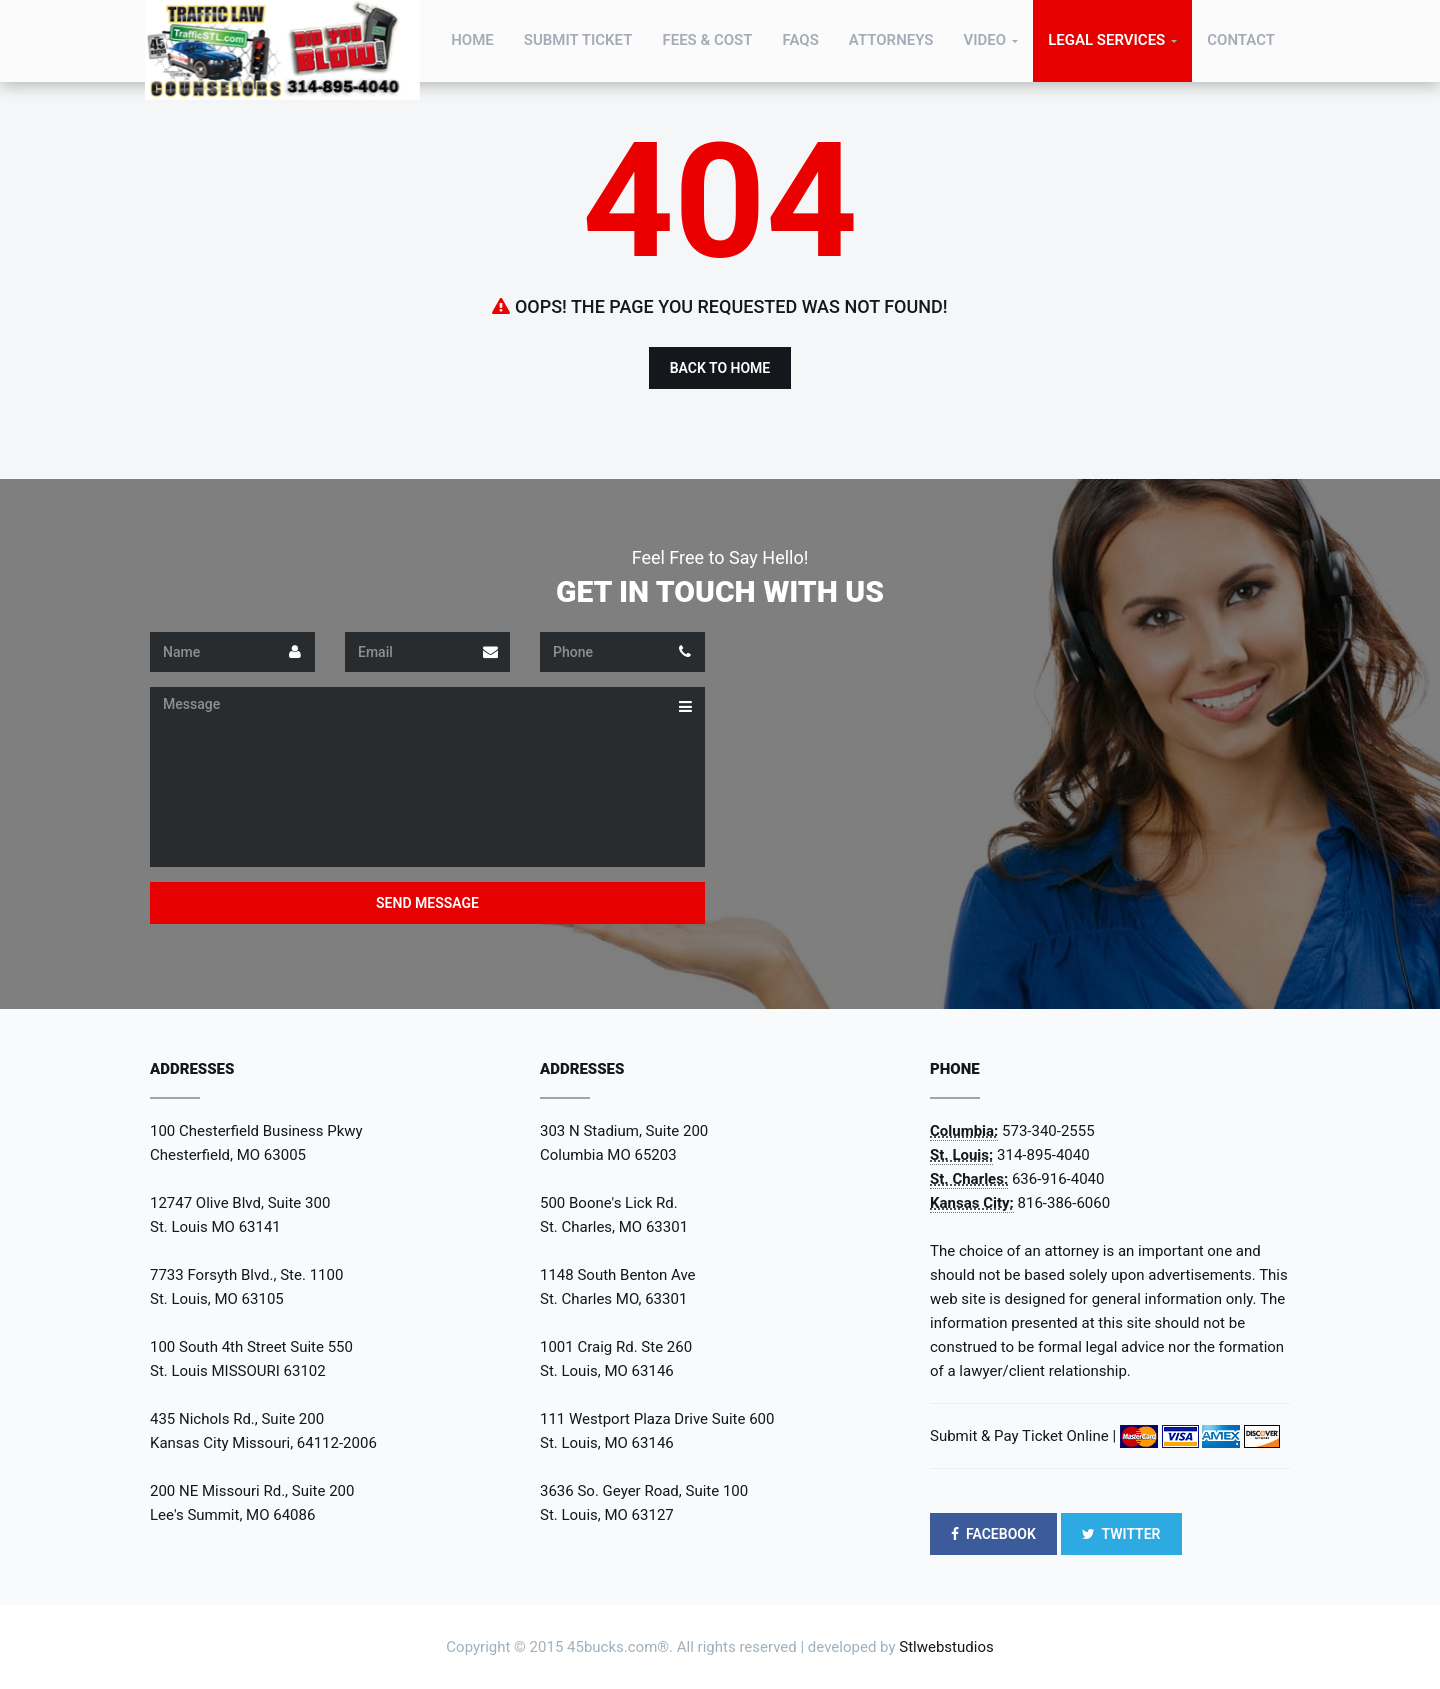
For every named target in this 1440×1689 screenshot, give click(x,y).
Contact (1241, 40)
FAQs (801, 40)
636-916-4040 (1058, 1179)
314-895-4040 (1043, 1155)
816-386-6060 (1064, 1203)
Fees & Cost (707, 40)
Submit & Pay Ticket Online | (1023, 1436)
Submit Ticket (578, 40)
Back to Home (720, 368)
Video (984, 40)
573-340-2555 (1048, 1131)
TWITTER (1121, 1534)
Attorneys (891, 40)
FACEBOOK (993, 1534)
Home (472, 40)
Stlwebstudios (946, 1647)
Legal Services (1106, 40)
